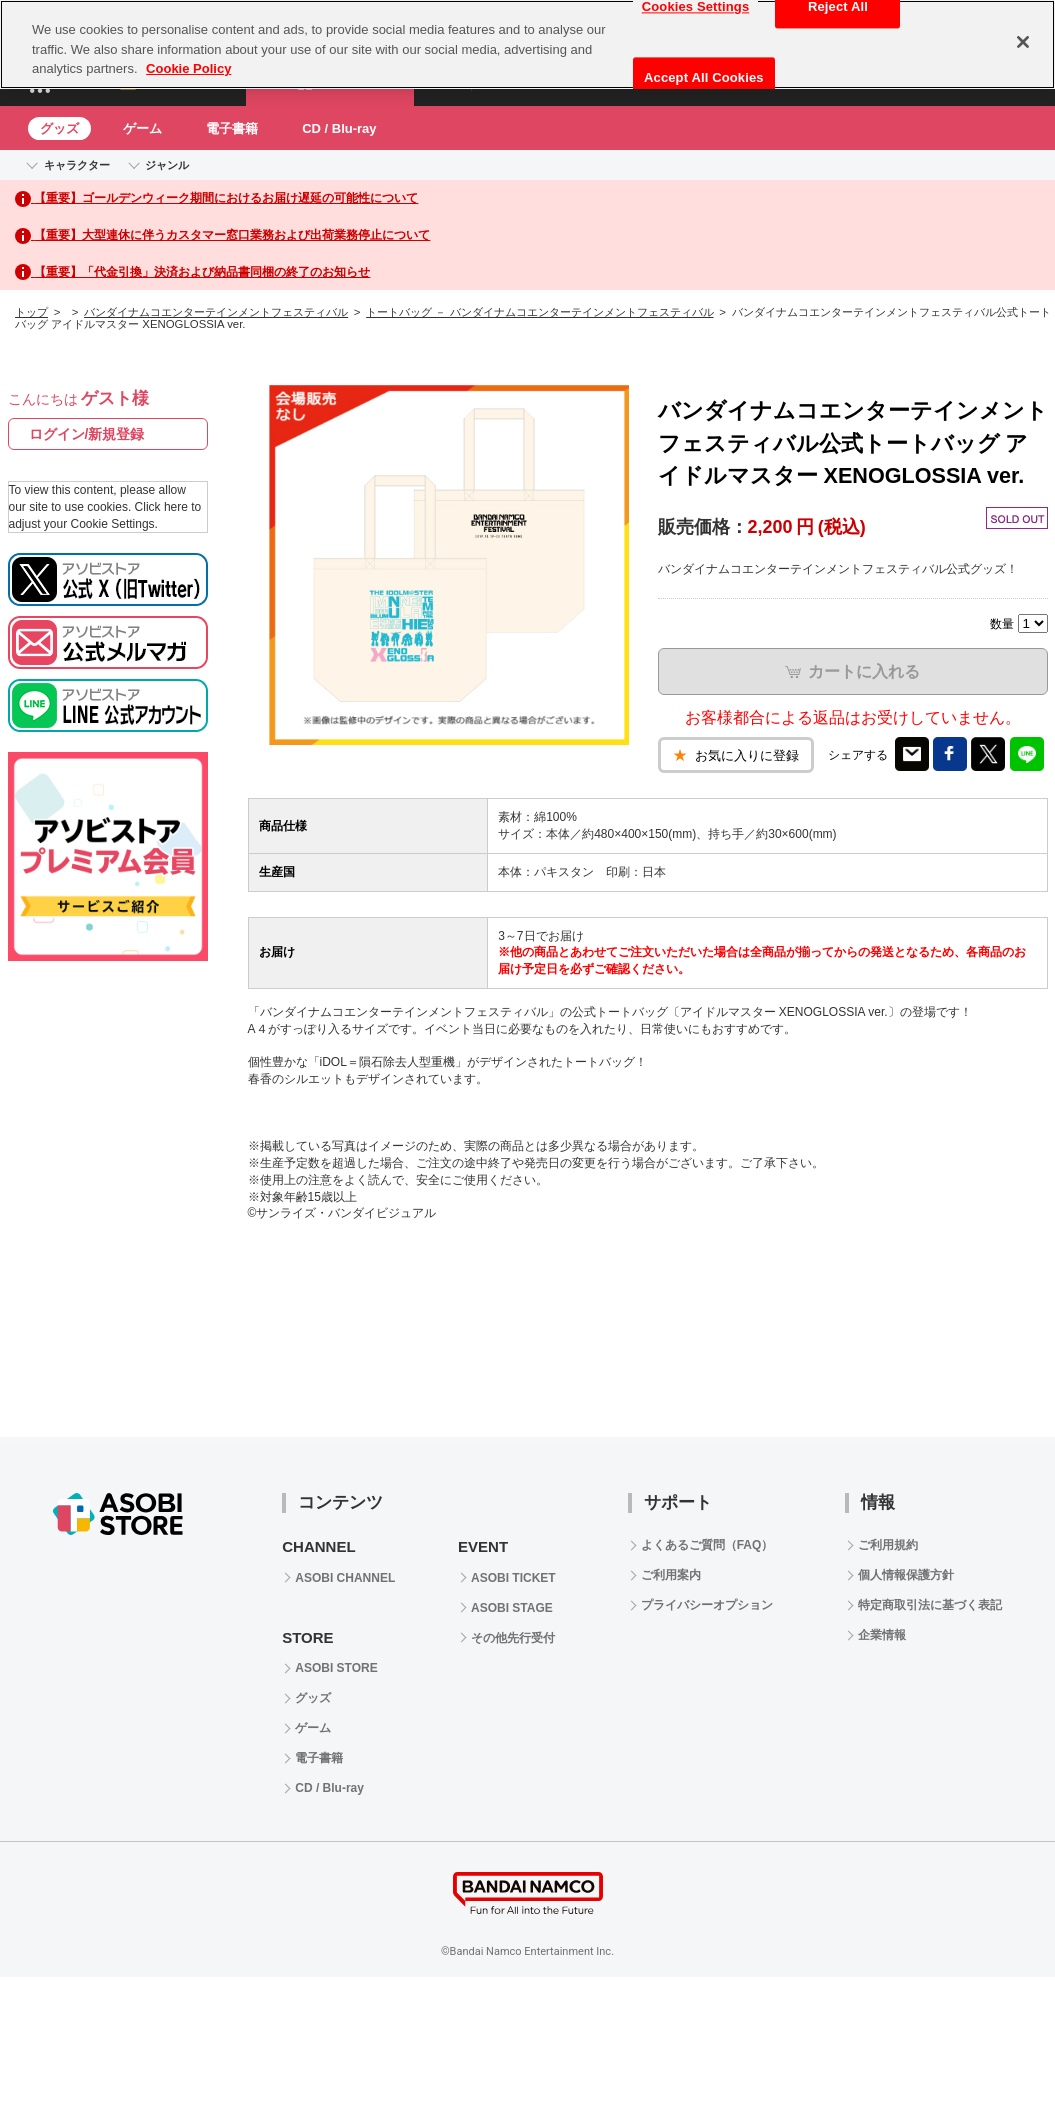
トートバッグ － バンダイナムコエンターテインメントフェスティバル (539, 312)
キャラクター (77, 165)
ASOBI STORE (336, 1668)
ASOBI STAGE (512, 1608)
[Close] (1023, 42)
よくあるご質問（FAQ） (707, 1545)
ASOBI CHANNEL (345, 1578)
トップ (31, 312)
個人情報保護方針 (906, 1575)
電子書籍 (232, 128)
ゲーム (142, 128)
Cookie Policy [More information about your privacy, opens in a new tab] (188, 68)
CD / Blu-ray (339, 128)
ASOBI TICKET (513, 1578)
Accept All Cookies (704, 77)
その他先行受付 (513, 1638)
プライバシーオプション (707, 1605)
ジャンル (167, 165)
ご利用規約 (888, 1545)
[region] (527, 44)
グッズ (59, 128)
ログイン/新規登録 (87, 434)
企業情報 (882, 1635)
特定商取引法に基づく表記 (930, 1605)
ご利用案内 (671, 1575)
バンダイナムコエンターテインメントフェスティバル (216, 312)
